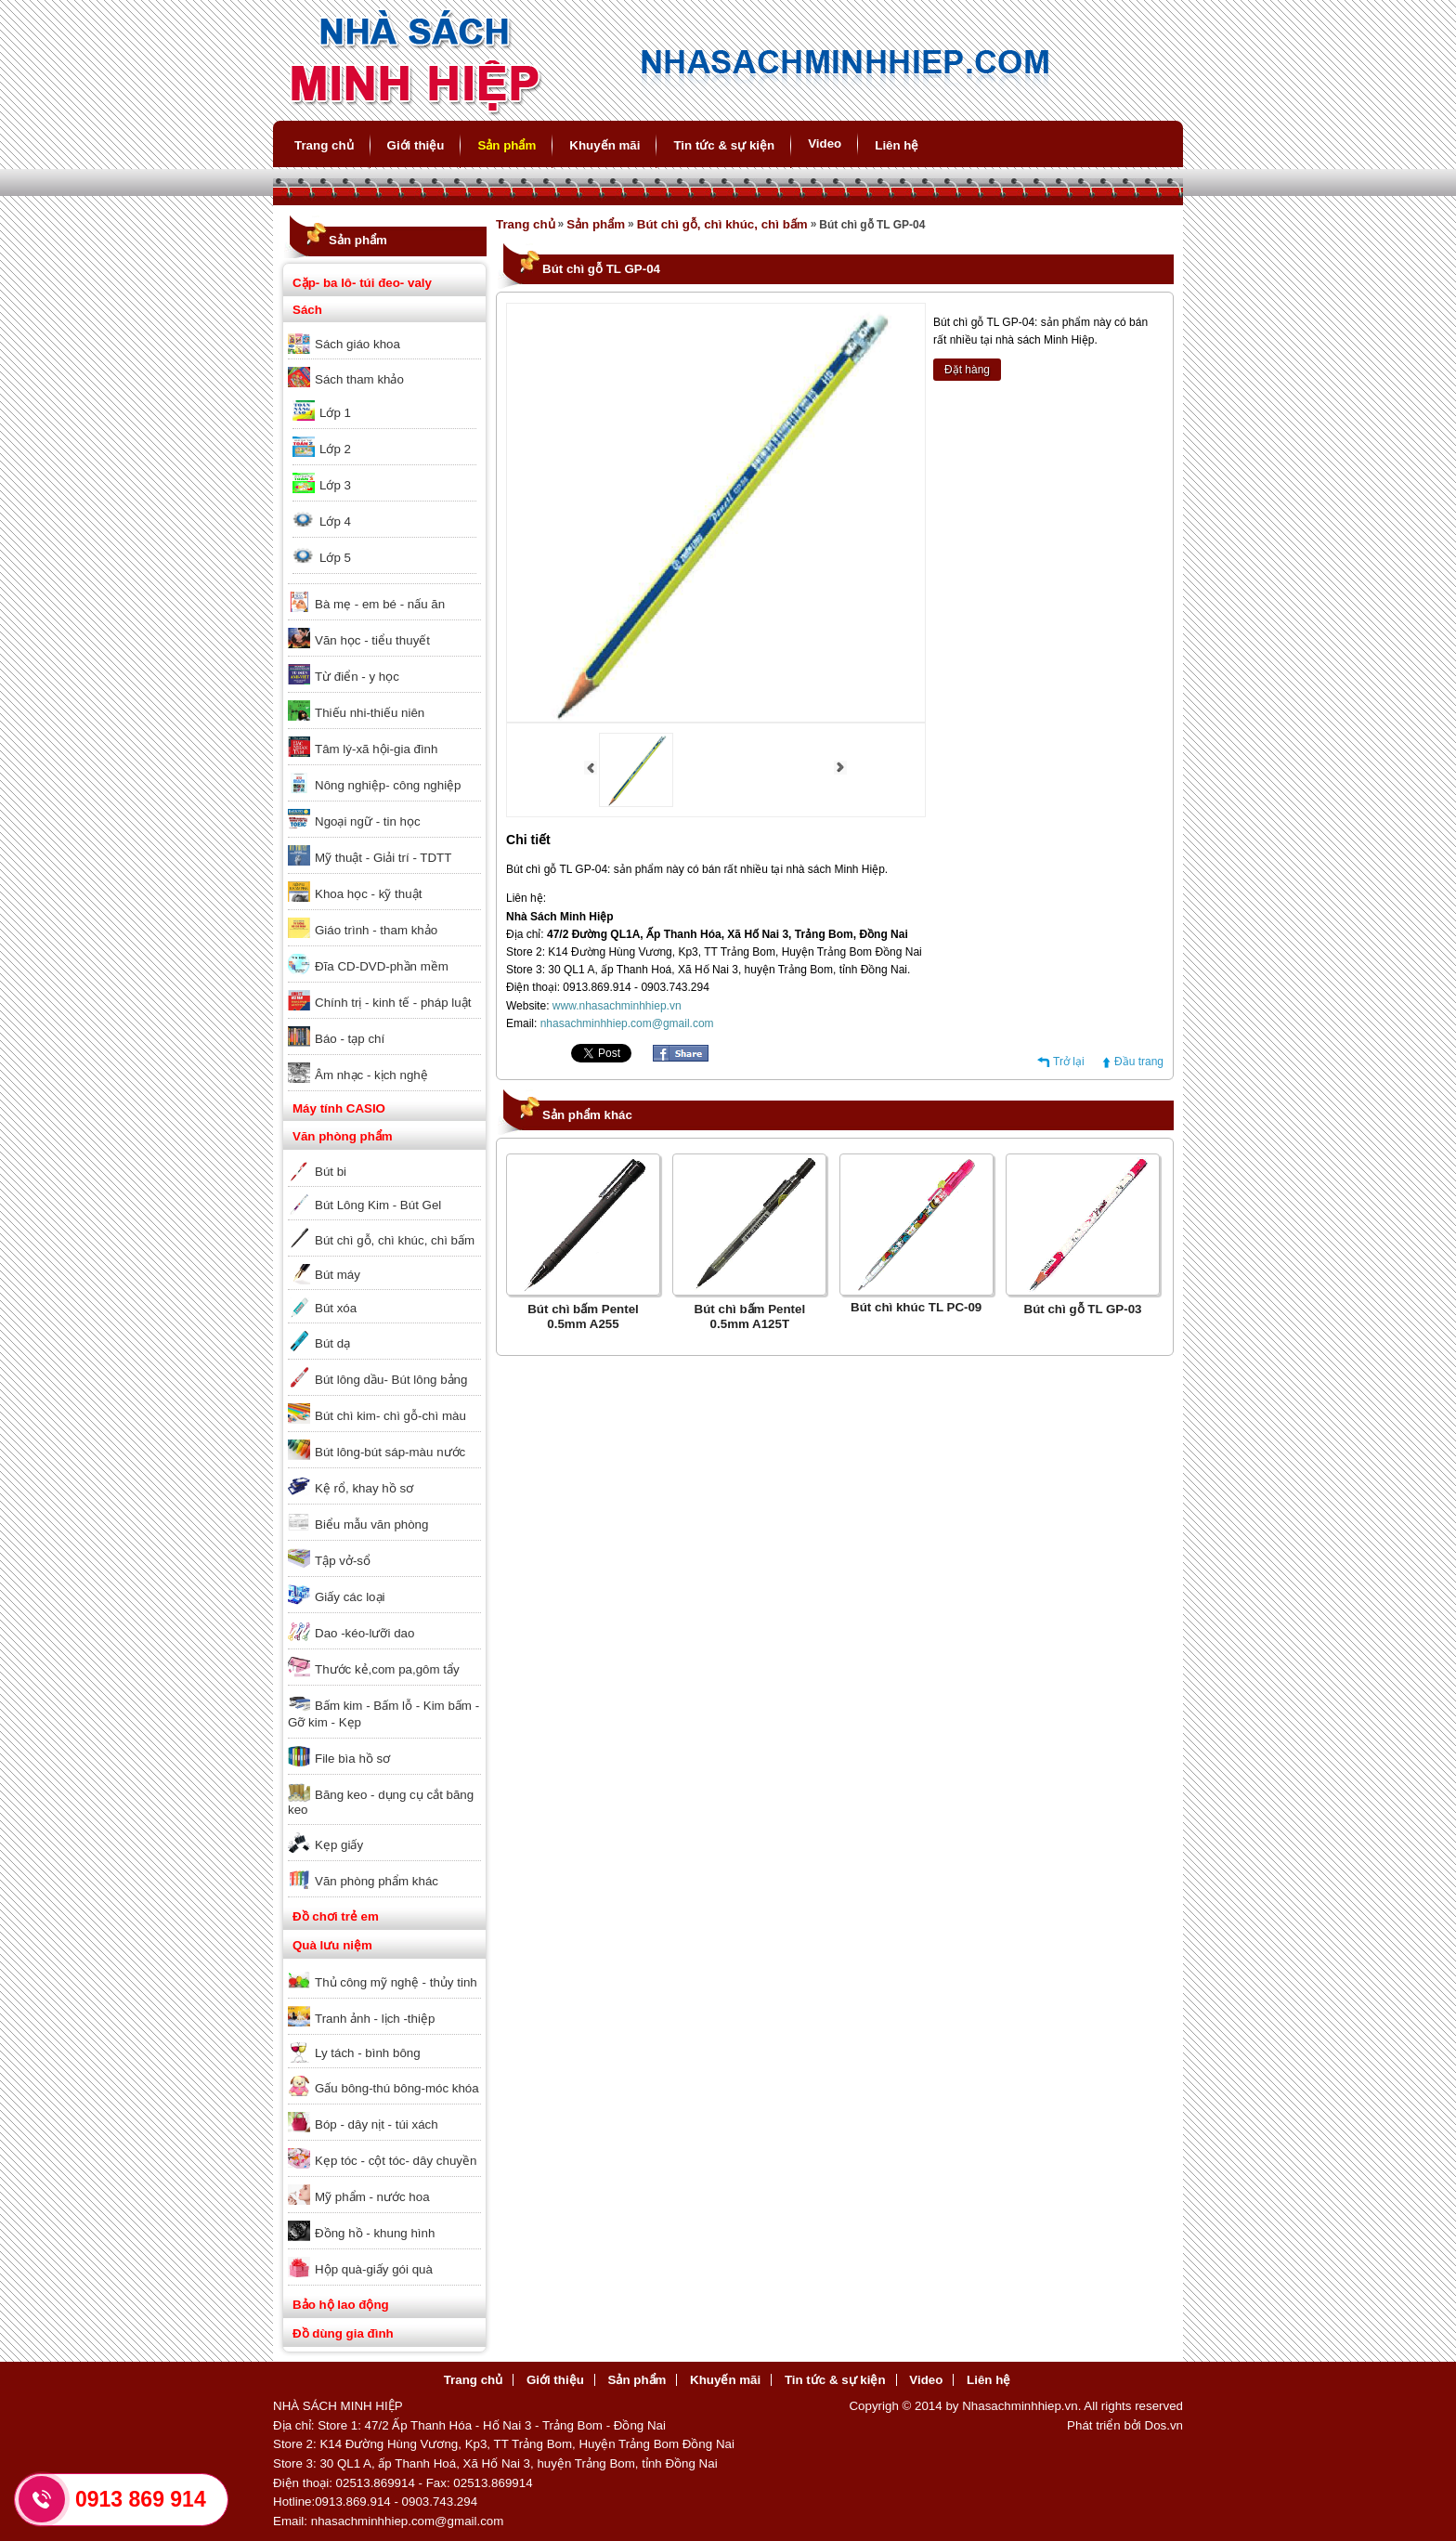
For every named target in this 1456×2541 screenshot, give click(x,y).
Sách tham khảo (359, 379)
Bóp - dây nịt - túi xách (376, 2124)
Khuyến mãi (604, 145)
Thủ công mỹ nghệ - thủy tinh (396, 1982)
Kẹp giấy (339, 1845)
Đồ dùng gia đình (343, 2333)
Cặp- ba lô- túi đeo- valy (362, 283)
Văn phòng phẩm (342, 1136)
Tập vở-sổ (342, 1561)
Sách (307, 310)
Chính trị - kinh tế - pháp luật (393, 1003)
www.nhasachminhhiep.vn (617, 1005)
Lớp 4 (335, 521)
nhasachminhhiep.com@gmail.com (627, 1023)
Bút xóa (336, 1308)
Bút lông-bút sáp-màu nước (390, 1452)
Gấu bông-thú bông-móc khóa (397, 2088)
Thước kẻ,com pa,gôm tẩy (387, 1669)
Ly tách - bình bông (368, 2053)
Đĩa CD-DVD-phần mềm (381, 966)
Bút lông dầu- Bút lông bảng (391, 1380)
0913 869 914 (140, 2499)
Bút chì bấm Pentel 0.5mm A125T (750, 1316)
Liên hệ (896, 145)
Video (824, 143)
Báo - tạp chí (349, 1039)
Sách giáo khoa (357, 344)
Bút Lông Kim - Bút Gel (378, 1205)
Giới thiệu (416, 145)
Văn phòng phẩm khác (376, 1881)
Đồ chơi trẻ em (335, 1916)
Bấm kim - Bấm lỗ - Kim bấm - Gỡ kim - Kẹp (383, 1714)
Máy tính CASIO (338, 1108)
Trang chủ (324, 145)
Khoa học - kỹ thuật (368, 894)
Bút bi (330, 1172)
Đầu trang (1139, 1061)
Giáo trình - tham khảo (376, 930)
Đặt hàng (967, 369)
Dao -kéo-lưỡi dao (364, 1633)
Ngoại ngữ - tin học (368, 821)
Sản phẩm (506, 145)
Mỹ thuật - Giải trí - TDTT (383, 858)
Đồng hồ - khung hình (375, 2233)
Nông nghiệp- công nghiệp (388, 785)
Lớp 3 (335, 485)
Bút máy (337, 1275)
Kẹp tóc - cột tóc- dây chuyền (395, 2161)
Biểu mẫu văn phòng (371, 1524)
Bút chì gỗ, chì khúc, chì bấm (394, 1240)
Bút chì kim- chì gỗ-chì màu (390, 1416)
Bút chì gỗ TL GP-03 (1083, 1309)
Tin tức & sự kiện (723, 145)
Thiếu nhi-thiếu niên (369, 713)
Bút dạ (332, 1343)
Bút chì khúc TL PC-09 (916, 1307)
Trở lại (1069, 1061)
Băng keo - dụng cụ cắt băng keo (381, 1802)
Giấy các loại (349, 1597)
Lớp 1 (335, 413)
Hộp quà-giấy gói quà (374, 2269)
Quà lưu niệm (332, 1945)
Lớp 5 (335, 558)
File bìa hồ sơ (352, 1759)
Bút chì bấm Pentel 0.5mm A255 (583, 1316)
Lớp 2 (335, 449)
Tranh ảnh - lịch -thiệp (375, 2019)
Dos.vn (1164, 2425)
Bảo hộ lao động (340, 2305)
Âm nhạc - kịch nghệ (371, 1075)
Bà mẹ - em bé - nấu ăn (380, 604)
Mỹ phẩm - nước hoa (372, 2197)
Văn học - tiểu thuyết (372, 640)
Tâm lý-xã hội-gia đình (376, 749)
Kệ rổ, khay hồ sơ (364, 1488)
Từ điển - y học (357, 677)
